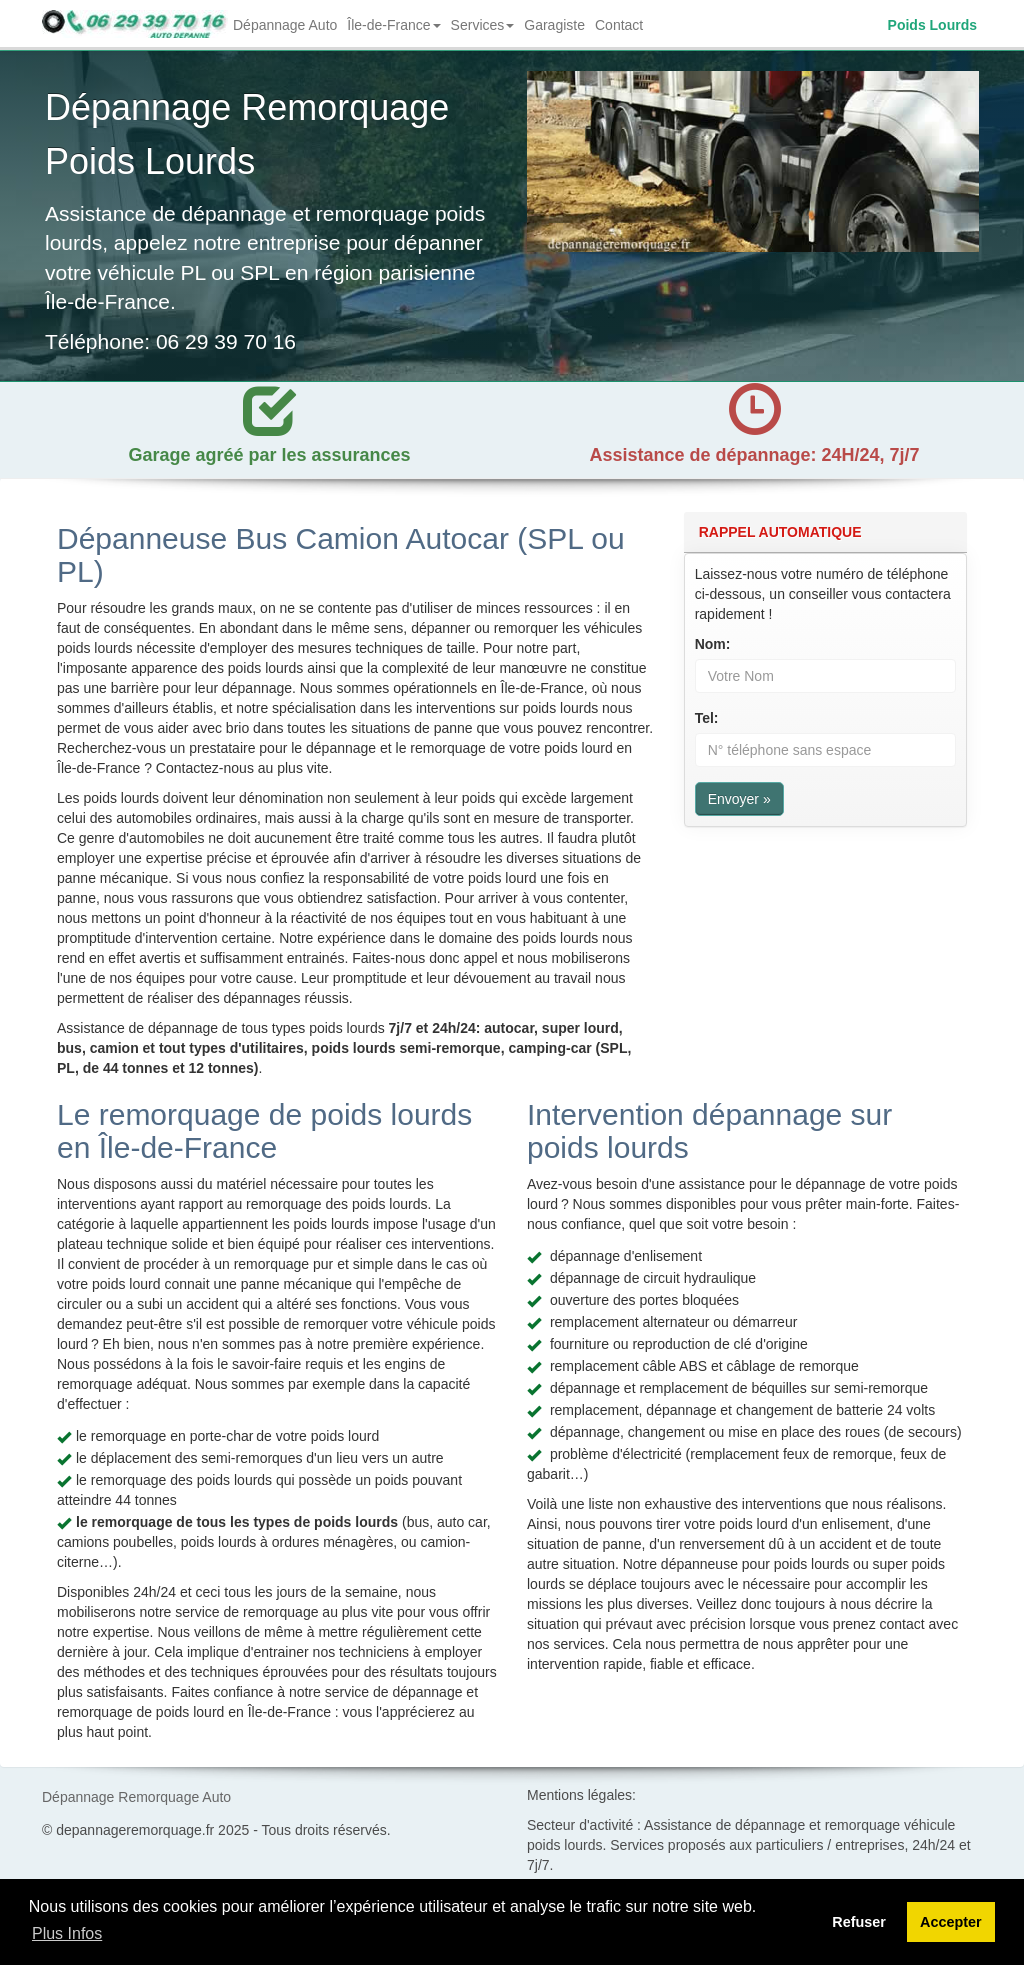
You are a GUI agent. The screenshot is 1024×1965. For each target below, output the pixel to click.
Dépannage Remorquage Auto (136, 1797)
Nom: (713, 644)
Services (483, 25)
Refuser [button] (859, 1922)
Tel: (707, 718)
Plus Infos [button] (67, 1933)
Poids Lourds (932, 25)
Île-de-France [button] (396, 31)
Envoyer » (739, 799)
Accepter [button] (951, 1922)
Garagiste (554, 25)
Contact (619, 25)
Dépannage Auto (285, 25)
